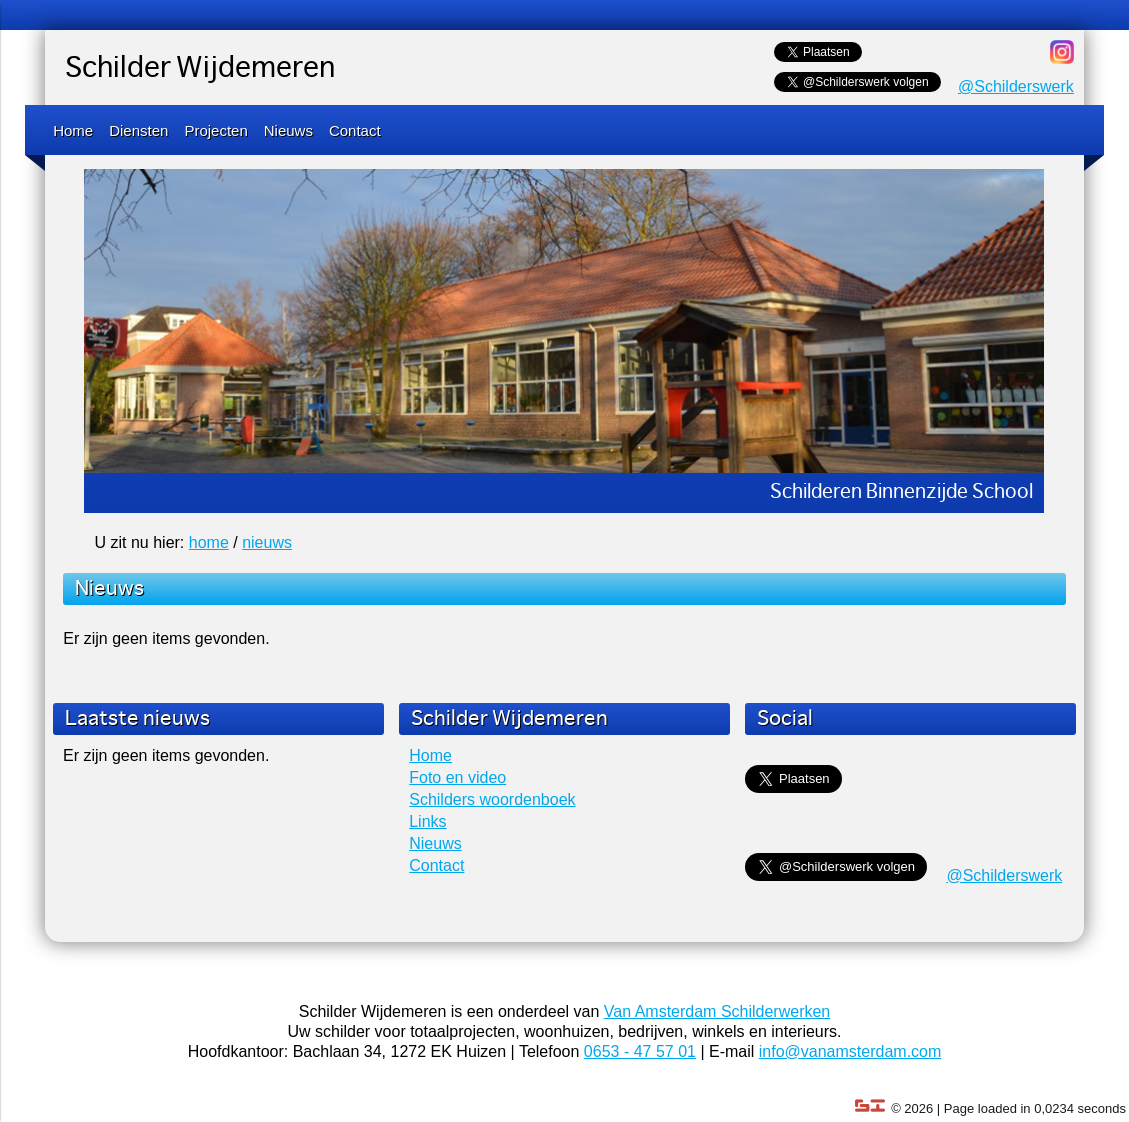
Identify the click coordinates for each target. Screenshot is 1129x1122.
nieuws (267, 542)
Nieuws (288, 130)
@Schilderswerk (1016, 86)
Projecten (215, 130)
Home (73, 130)
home (209, 542)
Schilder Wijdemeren (200, 69)
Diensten (138, 130)
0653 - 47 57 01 (640, 1051)
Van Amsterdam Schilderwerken (717, 1011)
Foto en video (457, 777)
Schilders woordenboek (492, 799)
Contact (355, 130)
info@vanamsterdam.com (850, 1051)
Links (427, 821)
